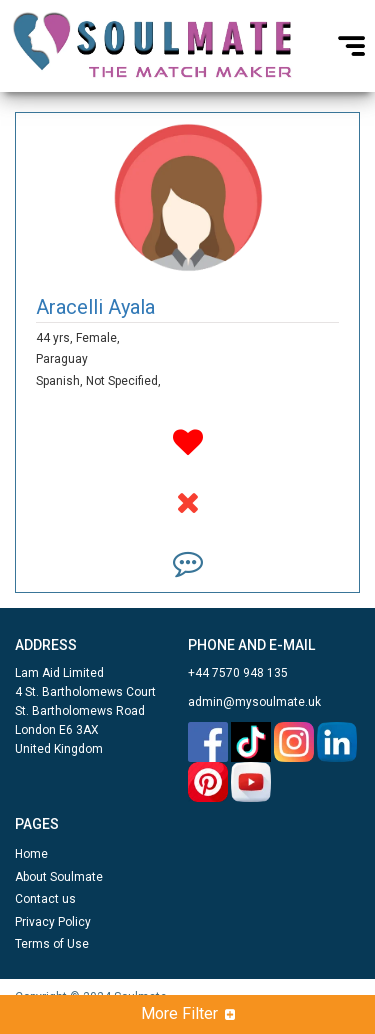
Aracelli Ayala (95, 307)
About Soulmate (59, 877)
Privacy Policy (53, 922)
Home (31, 854)
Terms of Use (52, 944)
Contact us (45, 899)
